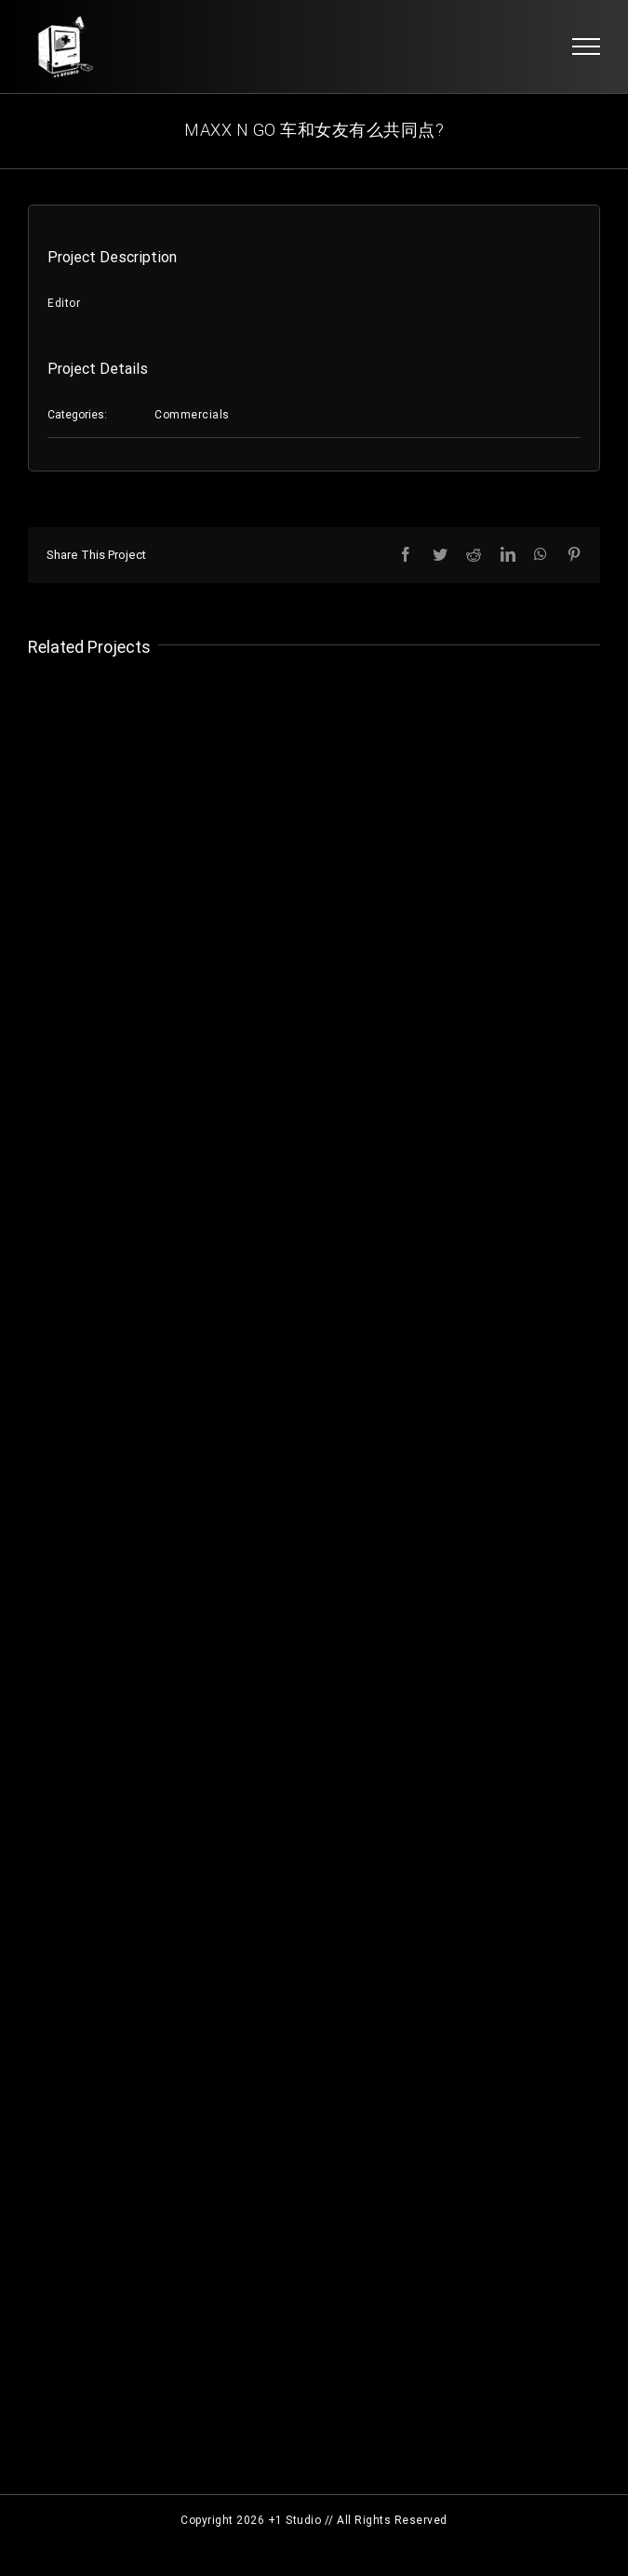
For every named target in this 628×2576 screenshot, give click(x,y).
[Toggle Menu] (586, 46)
